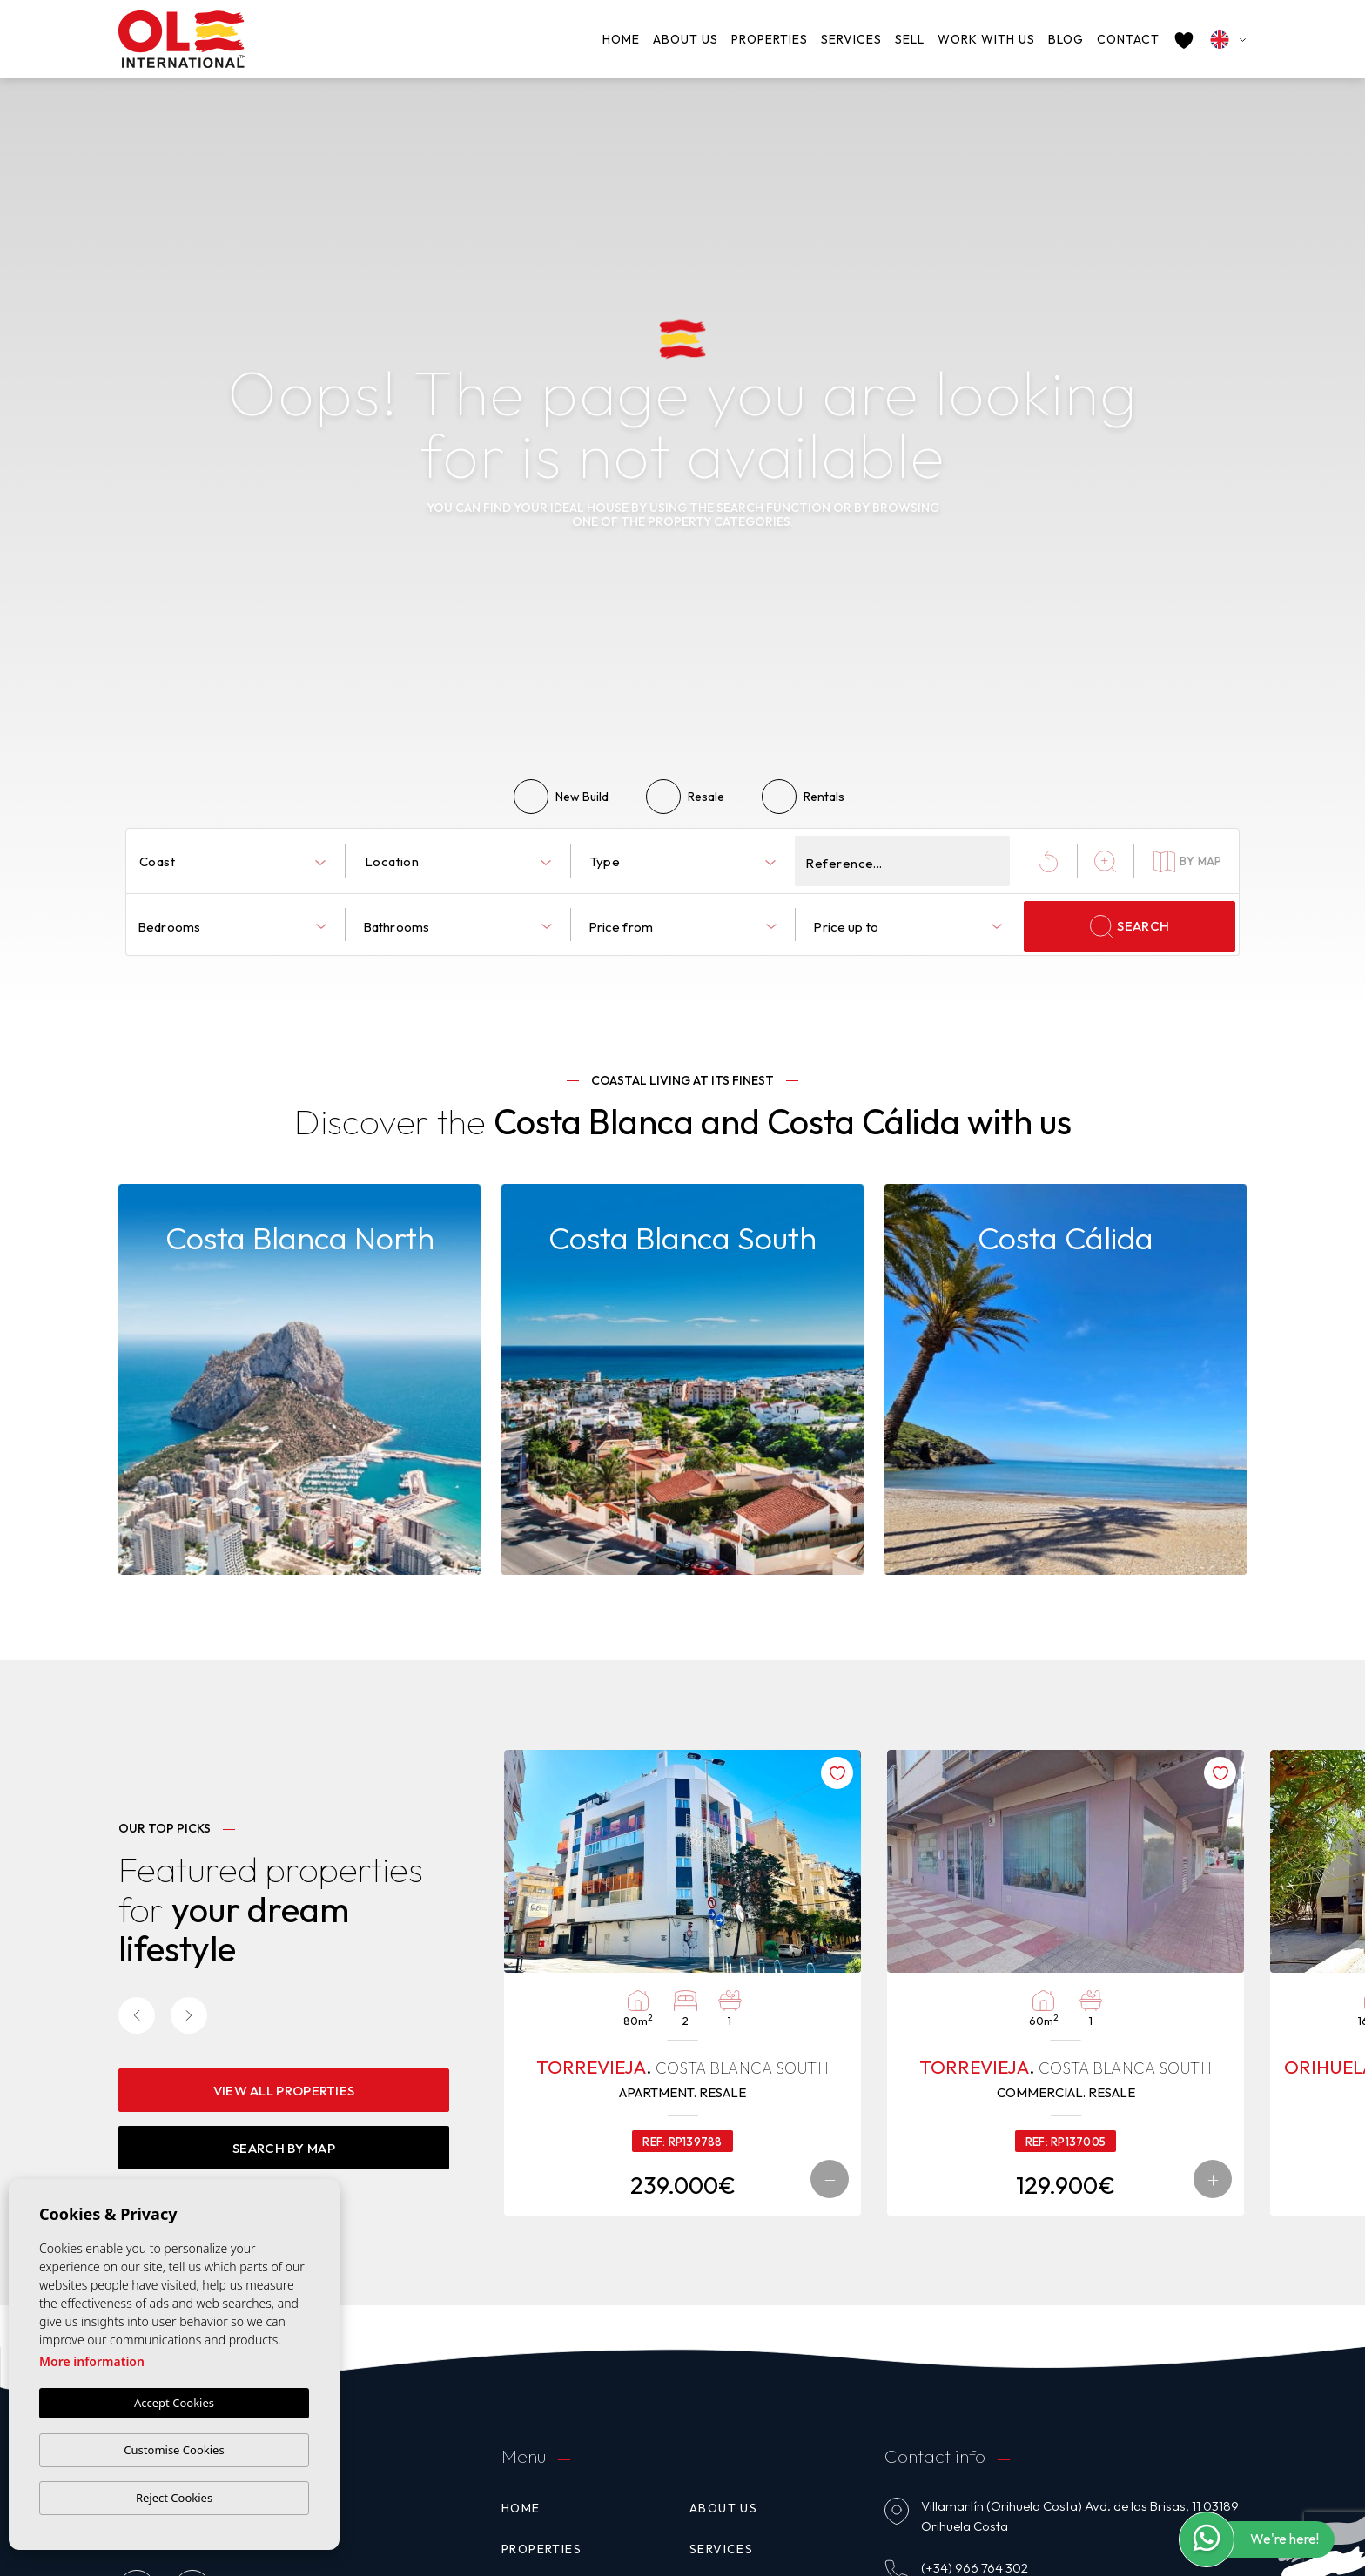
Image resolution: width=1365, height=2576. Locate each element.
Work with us (986, 39)
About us (685, 39)
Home (621, 39)
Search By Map (283, 2148)
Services (851, 39)
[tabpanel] (682, 1983)
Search (1129, 926)
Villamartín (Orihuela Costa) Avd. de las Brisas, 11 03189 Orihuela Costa (1080, 2516)
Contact (1128, 39)
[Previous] (136, 2015)
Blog (1066, 39)
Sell (910, 39)
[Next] (189, 2015)
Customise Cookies (174, 2450)
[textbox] (236, 862)
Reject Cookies (174, 2497)
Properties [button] (769, 39)
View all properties (284, 2090)
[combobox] (232, 861)
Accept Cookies (174, 2403)
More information (92, 2362)
